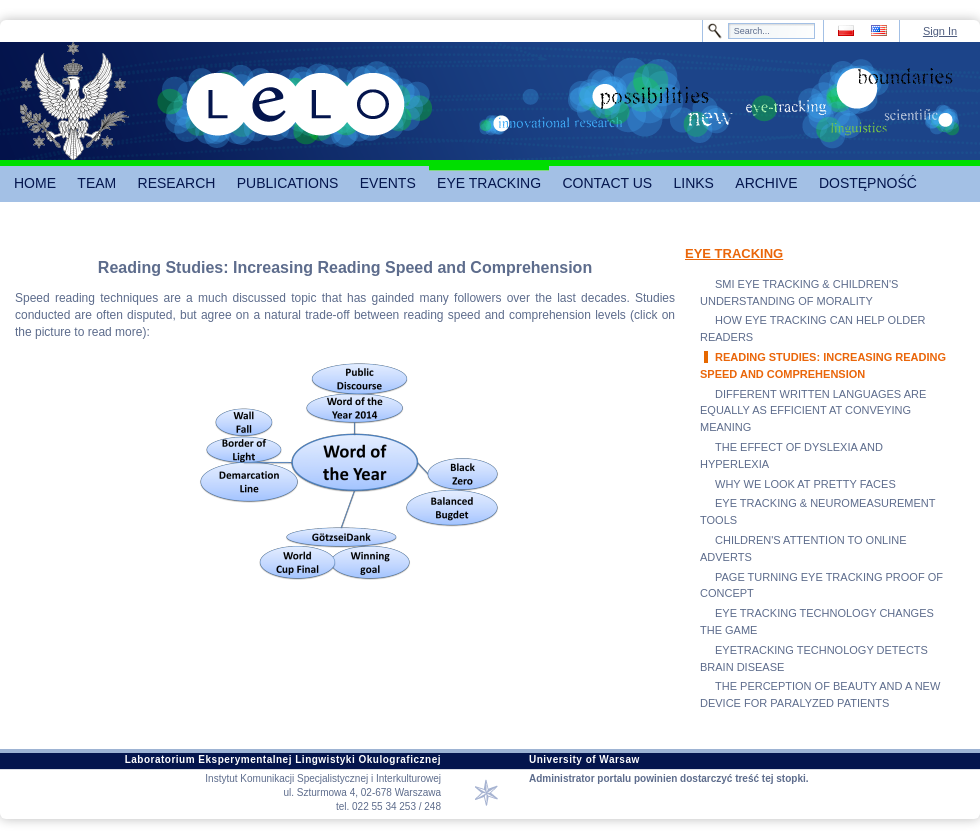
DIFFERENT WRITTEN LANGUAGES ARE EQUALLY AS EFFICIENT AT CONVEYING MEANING (813, 411)
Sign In (940, 31)
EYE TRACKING (734, 253)
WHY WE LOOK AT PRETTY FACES (805, 484)
